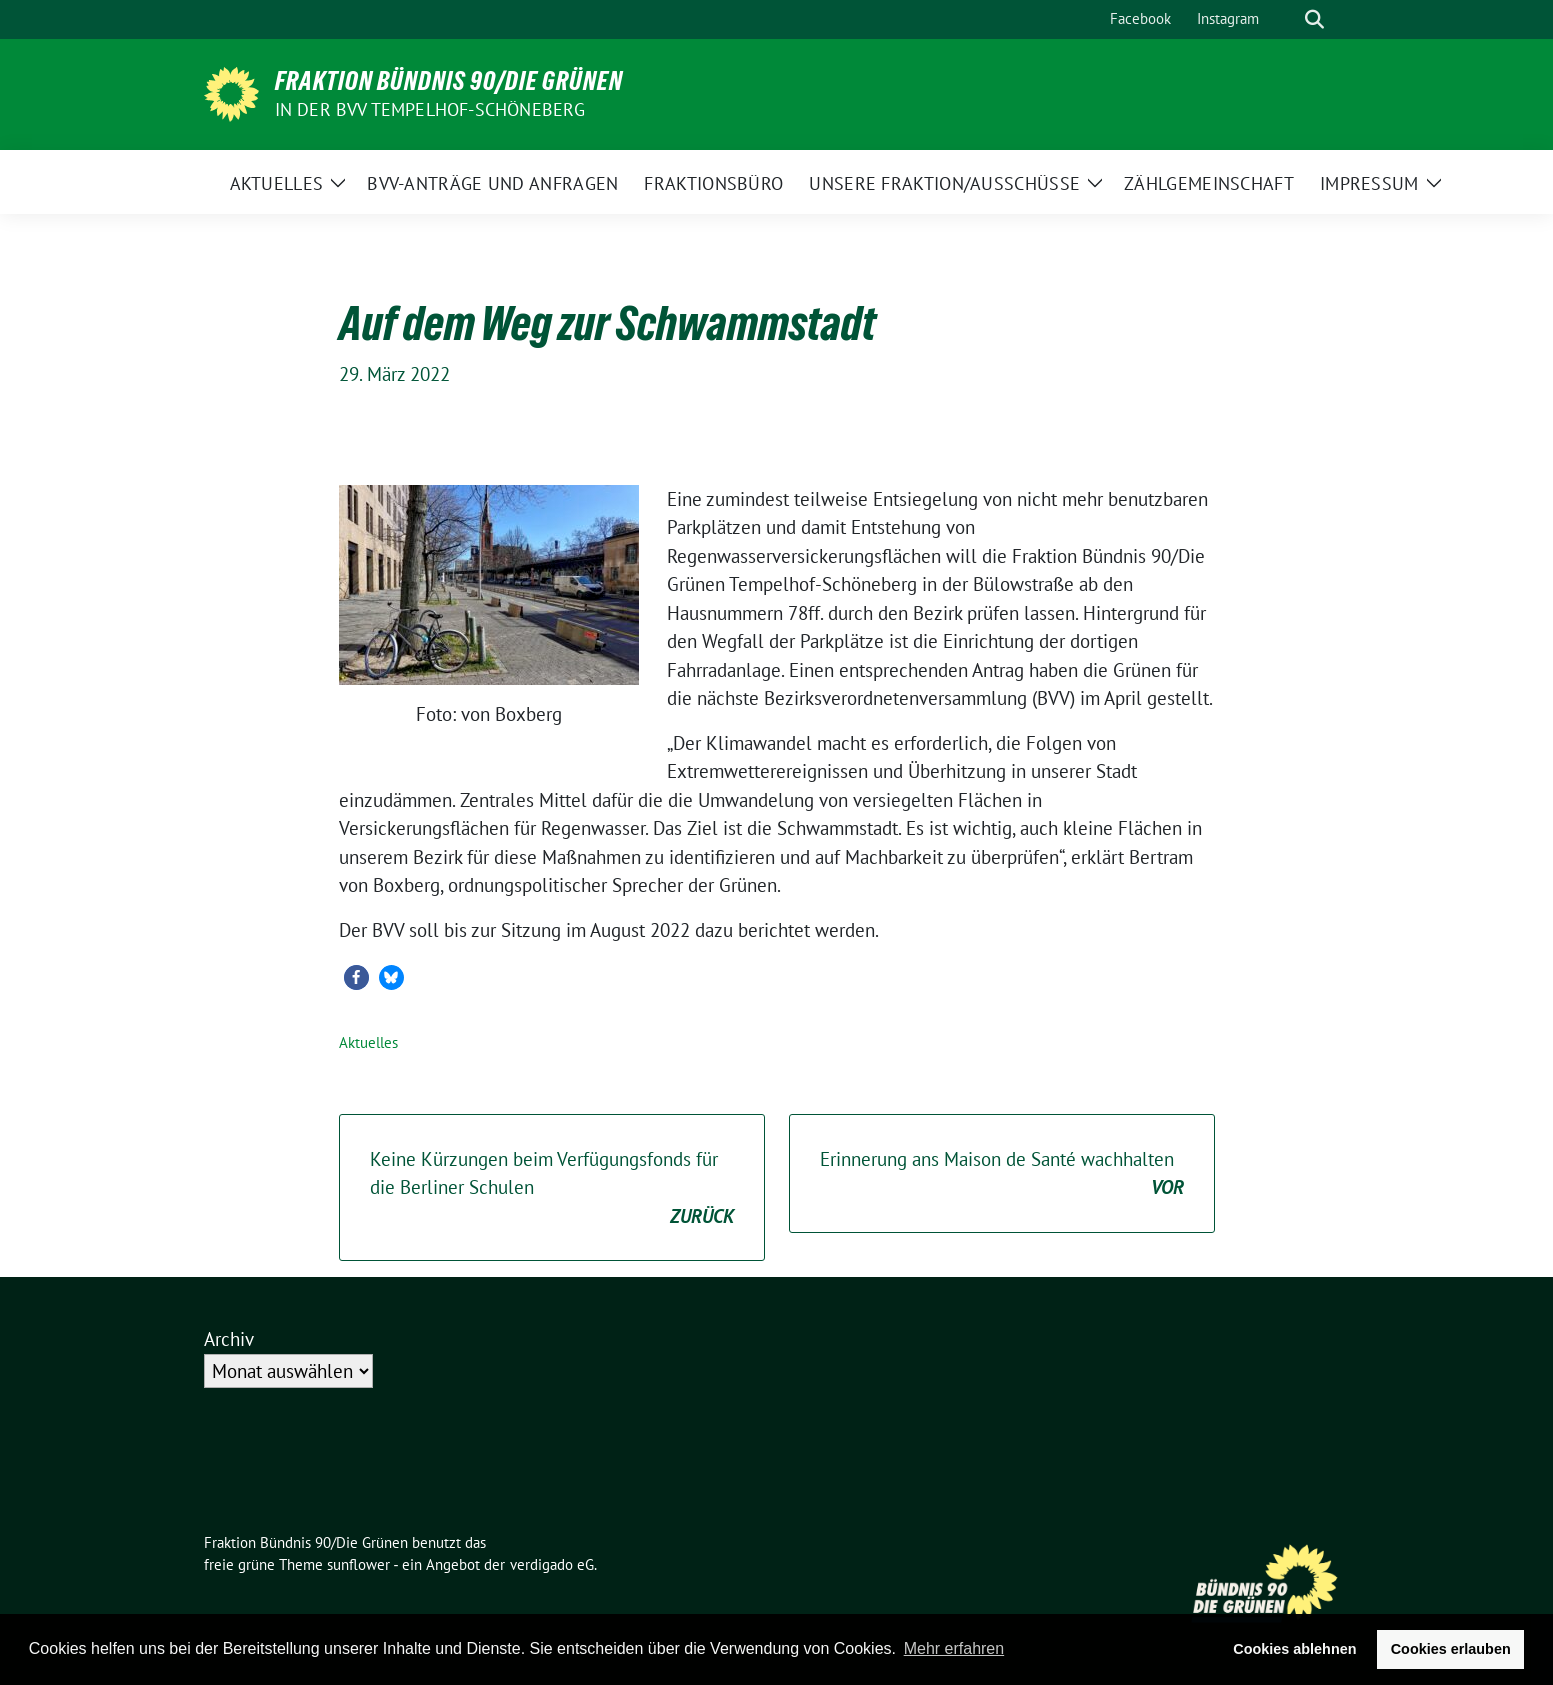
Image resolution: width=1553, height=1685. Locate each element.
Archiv (229, 1339)
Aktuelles (368, 1042)
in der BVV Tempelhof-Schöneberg (430, 109)
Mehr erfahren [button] (954, 1648)
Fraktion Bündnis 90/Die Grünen (449, 81)
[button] (356, 977)
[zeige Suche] (1314, 19)
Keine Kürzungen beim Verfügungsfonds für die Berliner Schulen (552, 1189)
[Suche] (1286, 19)
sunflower (358, 1564)
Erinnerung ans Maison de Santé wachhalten (1002, 1174)
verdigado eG (552, 1564)
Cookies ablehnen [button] (1294, 1649)
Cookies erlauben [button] (1451, 1649)
